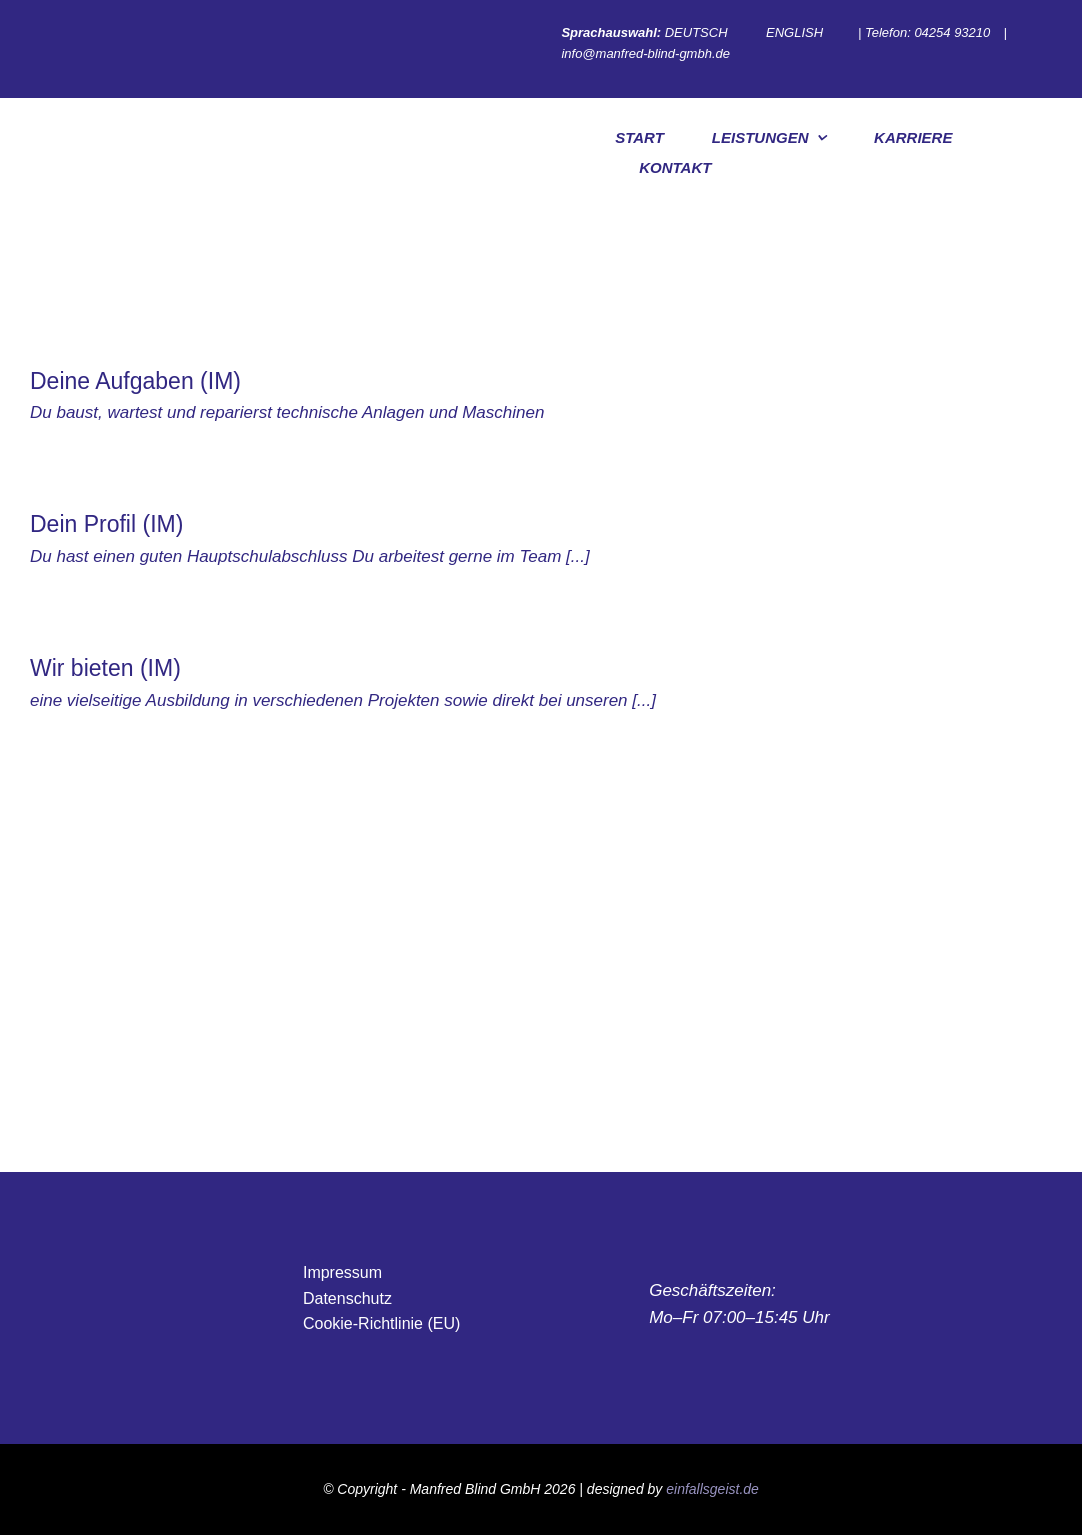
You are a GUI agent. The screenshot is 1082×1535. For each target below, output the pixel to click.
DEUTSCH (696, 32)
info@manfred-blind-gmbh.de (647, 53)
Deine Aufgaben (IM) (135, 381)
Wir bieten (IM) (105, 668)
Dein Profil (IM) (106, 524)
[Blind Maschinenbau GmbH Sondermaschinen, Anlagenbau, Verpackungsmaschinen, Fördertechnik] (312, 1002)
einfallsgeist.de (712, 1489)
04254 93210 (954, 32)
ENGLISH (794, 32)
